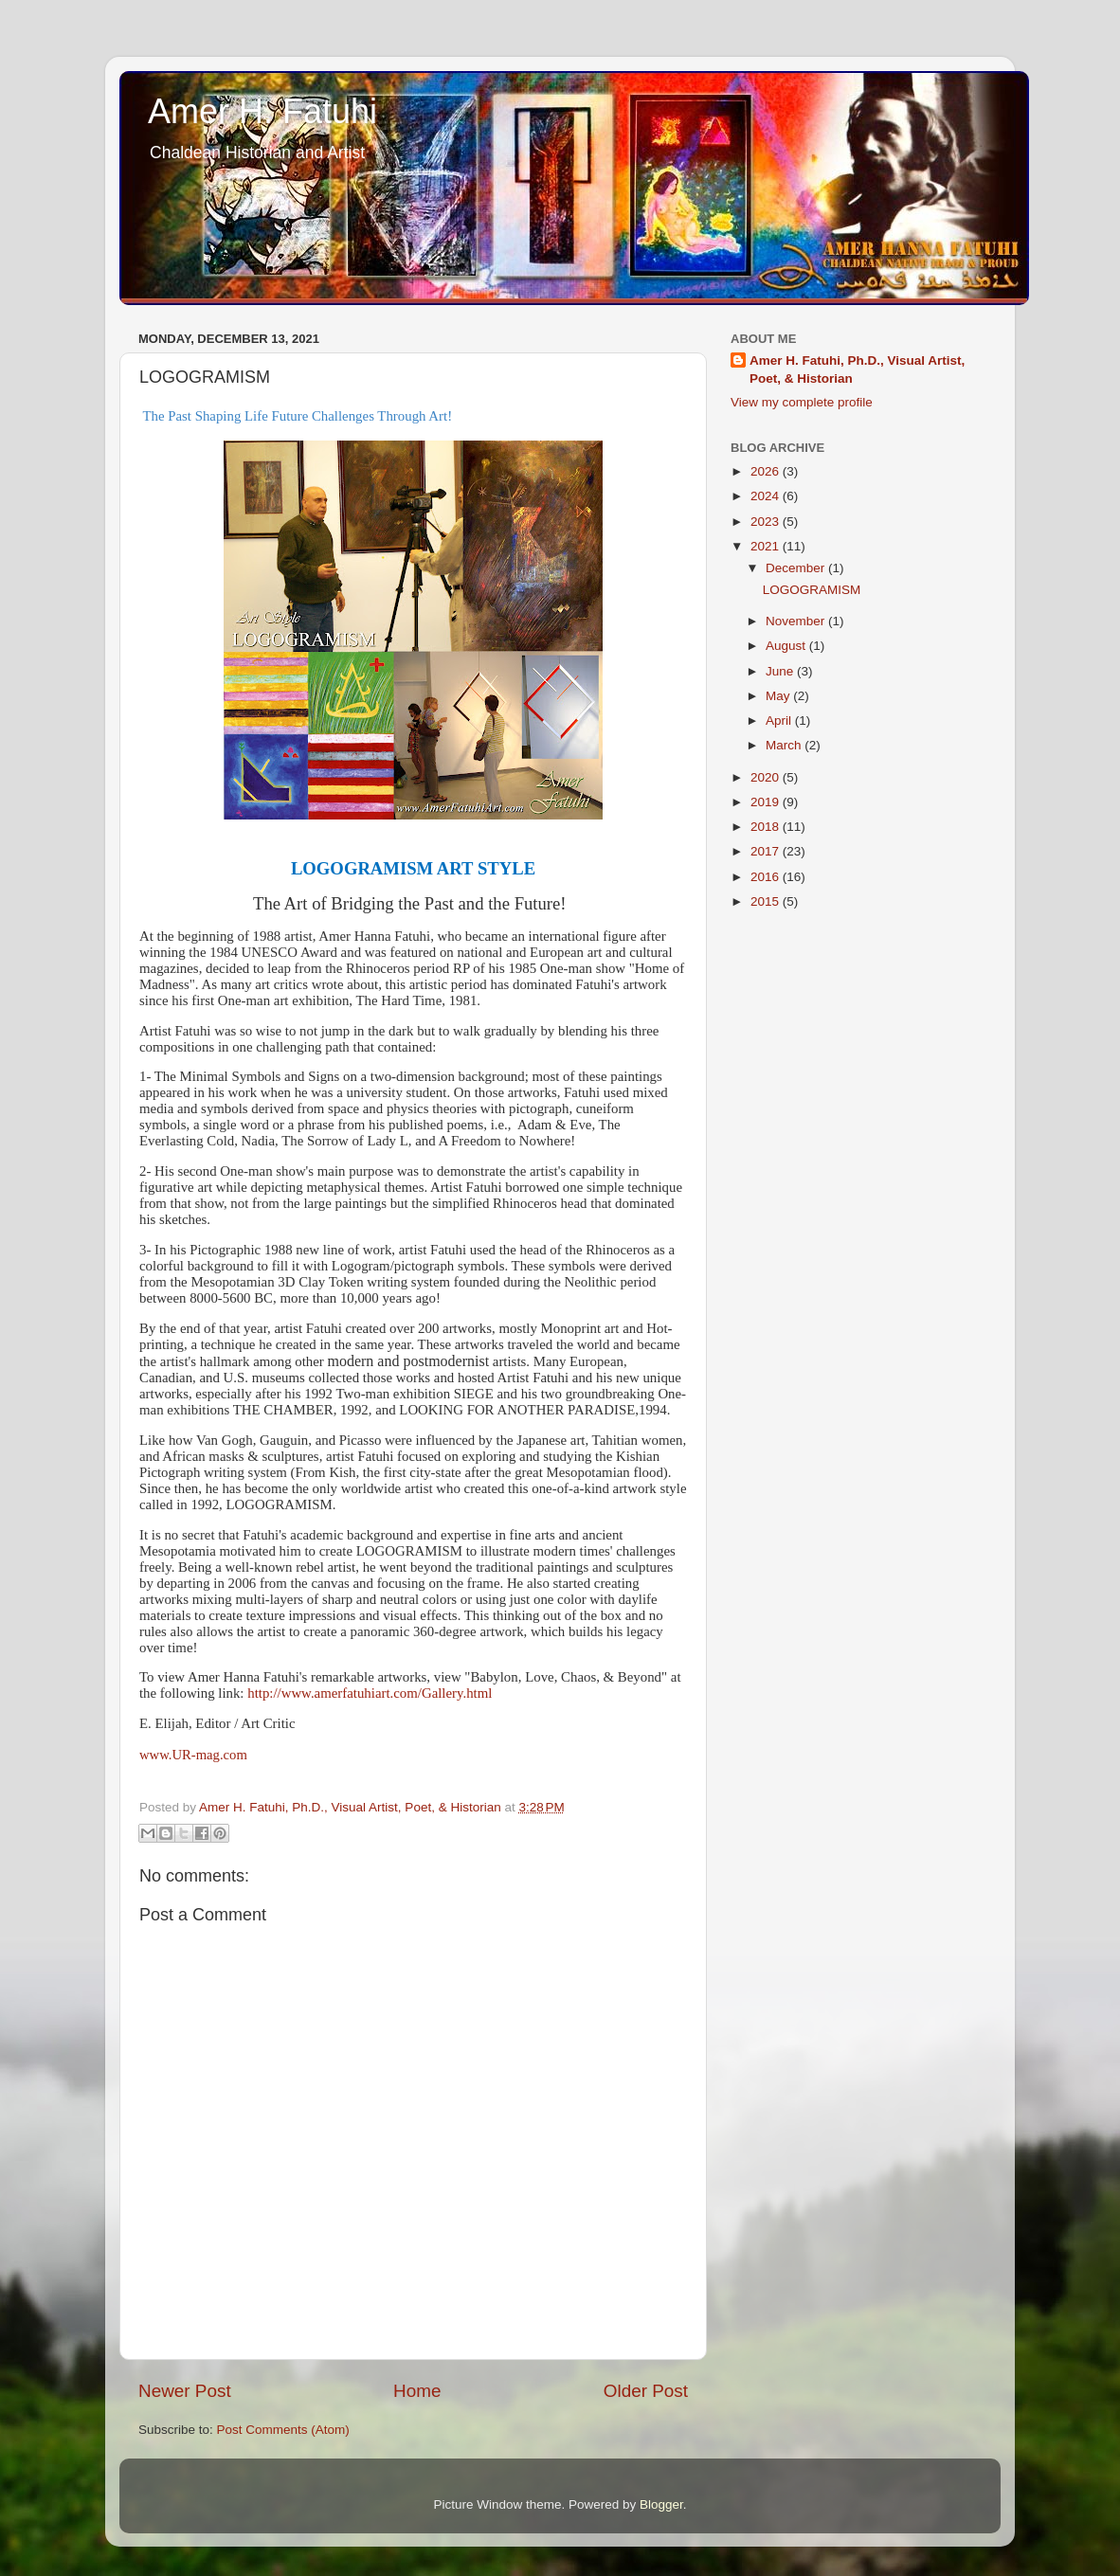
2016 (766, 877)
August (787, 646)
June (781, 671)
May (779, 696)
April (780, 720)
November (797, 621)
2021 (766, 546)
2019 (766, 802)
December (797, 568)
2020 (766, 777)
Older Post (646, 2391)
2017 (766, 851)
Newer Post (184, 2391)
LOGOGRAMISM (812, 590)
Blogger (661, 2504)
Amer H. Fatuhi (262, 111)
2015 (766, 901)
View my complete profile (802, 402)
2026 (766, 471)
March (785, 745)
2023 (766, 521)
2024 (766, 496)
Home (417, 2391)
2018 (766, 827)
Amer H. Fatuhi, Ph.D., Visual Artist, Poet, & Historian (857, 369)
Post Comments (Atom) (283, 2430)
